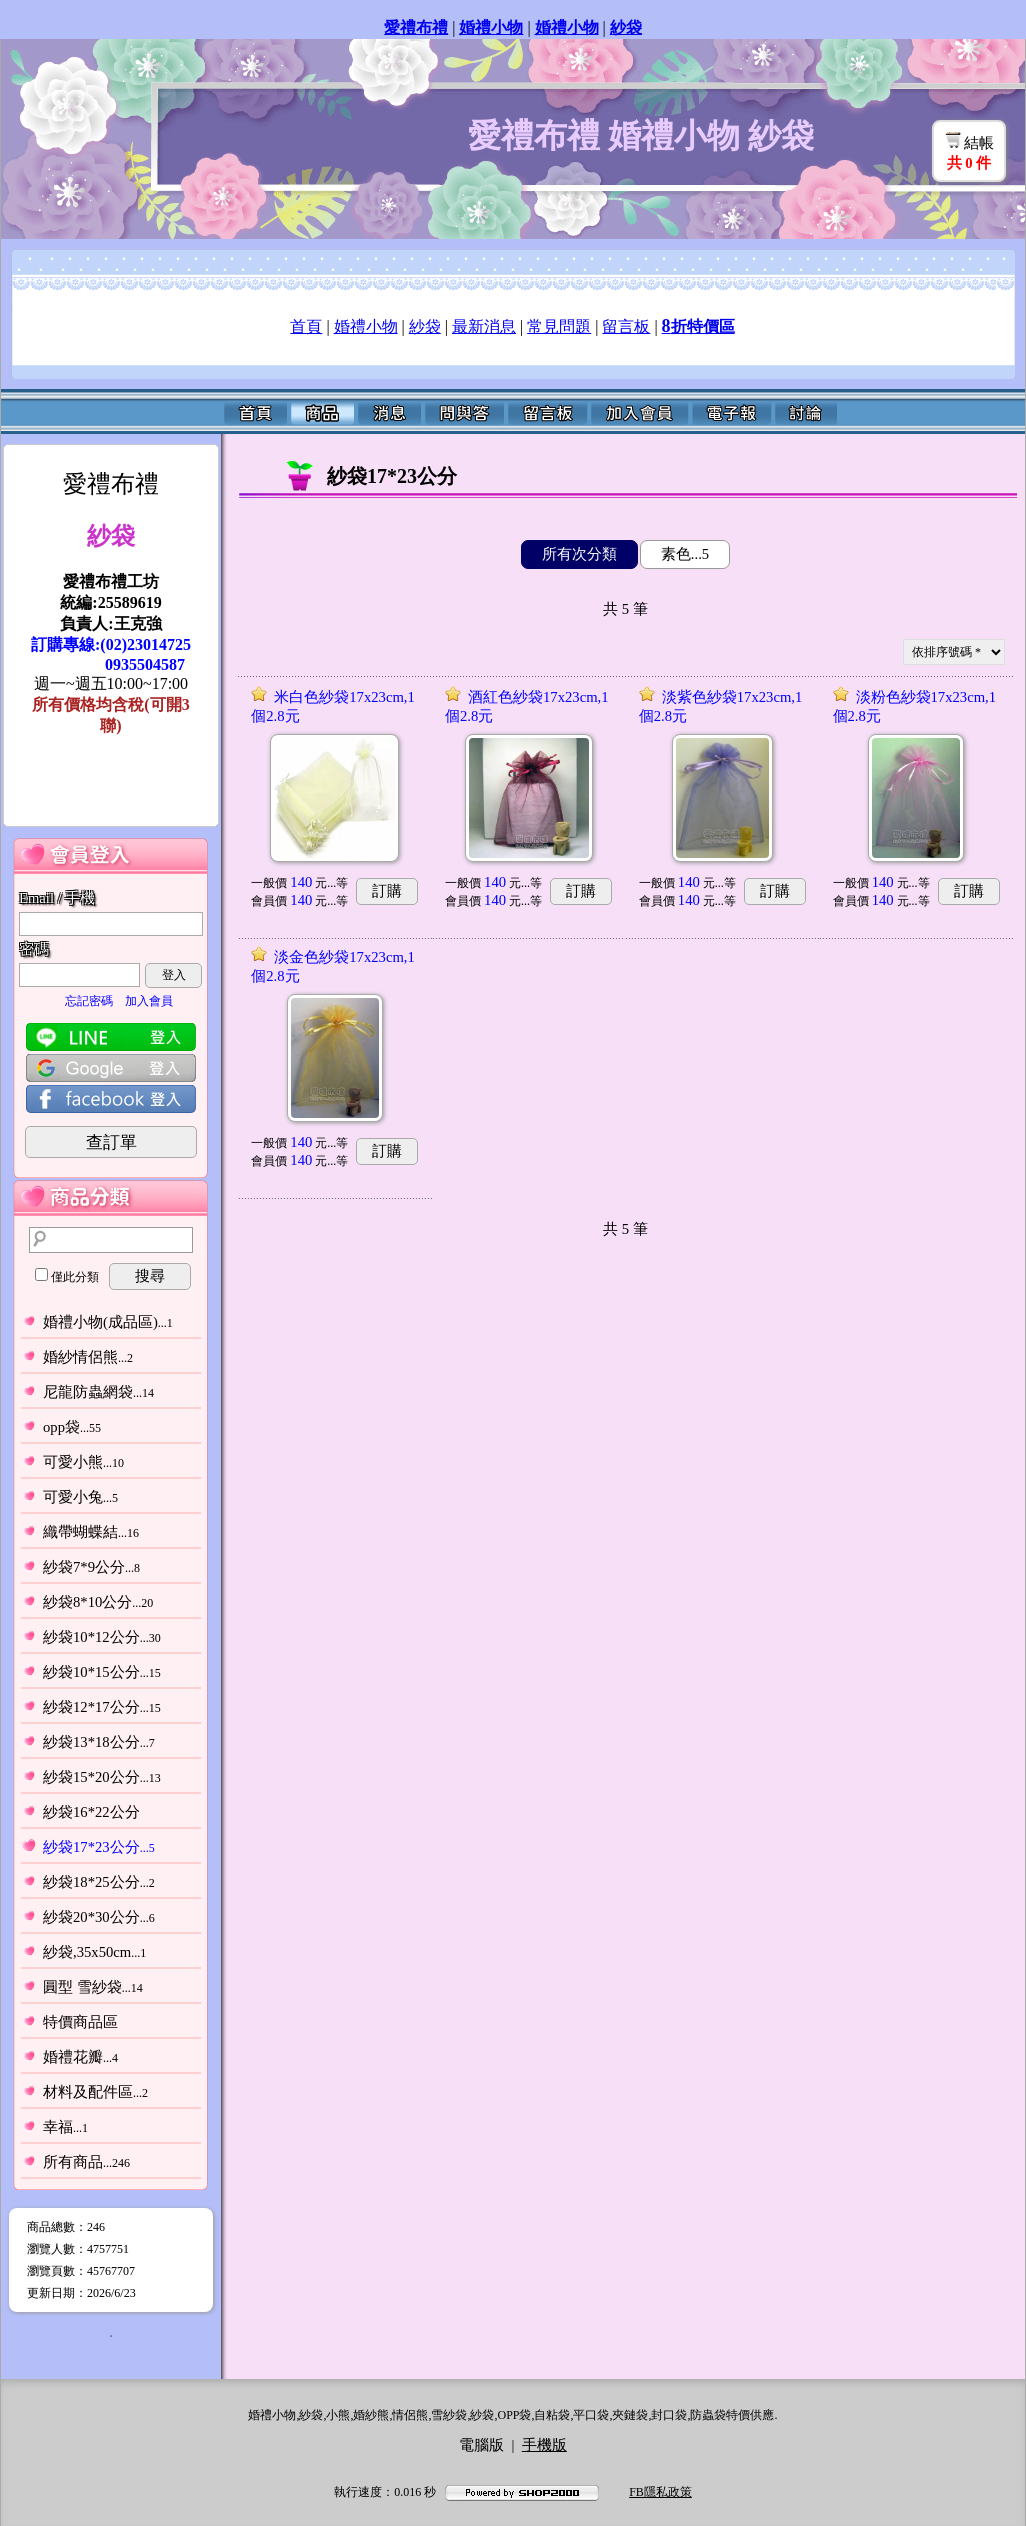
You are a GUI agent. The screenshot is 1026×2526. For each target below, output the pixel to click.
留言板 (626, 326)
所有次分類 (579, 554)
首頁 (306, 326)
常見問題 (559, 326)
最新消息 (484, 326)
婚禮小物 (366, 326)
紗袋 (425, 326)
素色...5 (685, 554)
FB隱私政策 (660, 2492)
